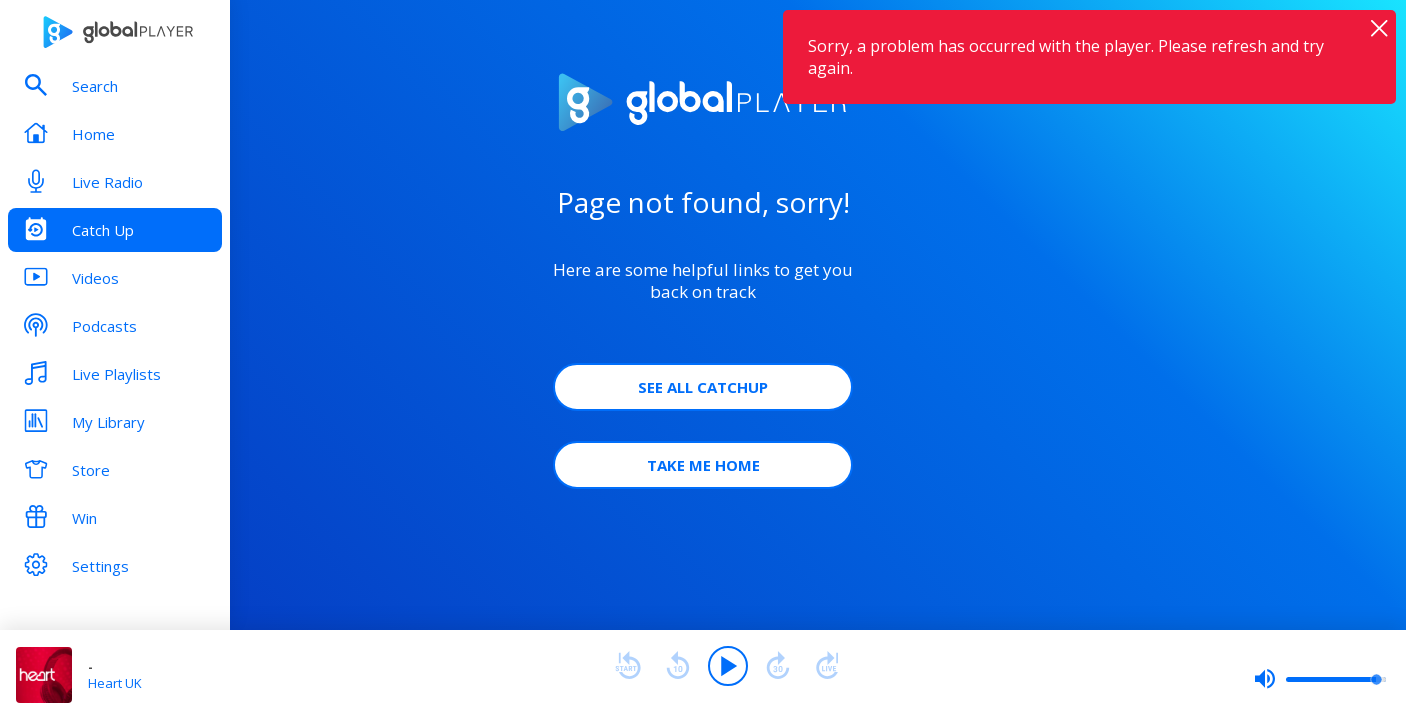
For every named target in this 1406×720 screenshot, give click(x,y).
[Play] (728, 666)
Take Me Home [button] (703, 465)
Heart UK (115, 683)
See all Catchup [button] (703, 387)
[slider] (1320, 679)
